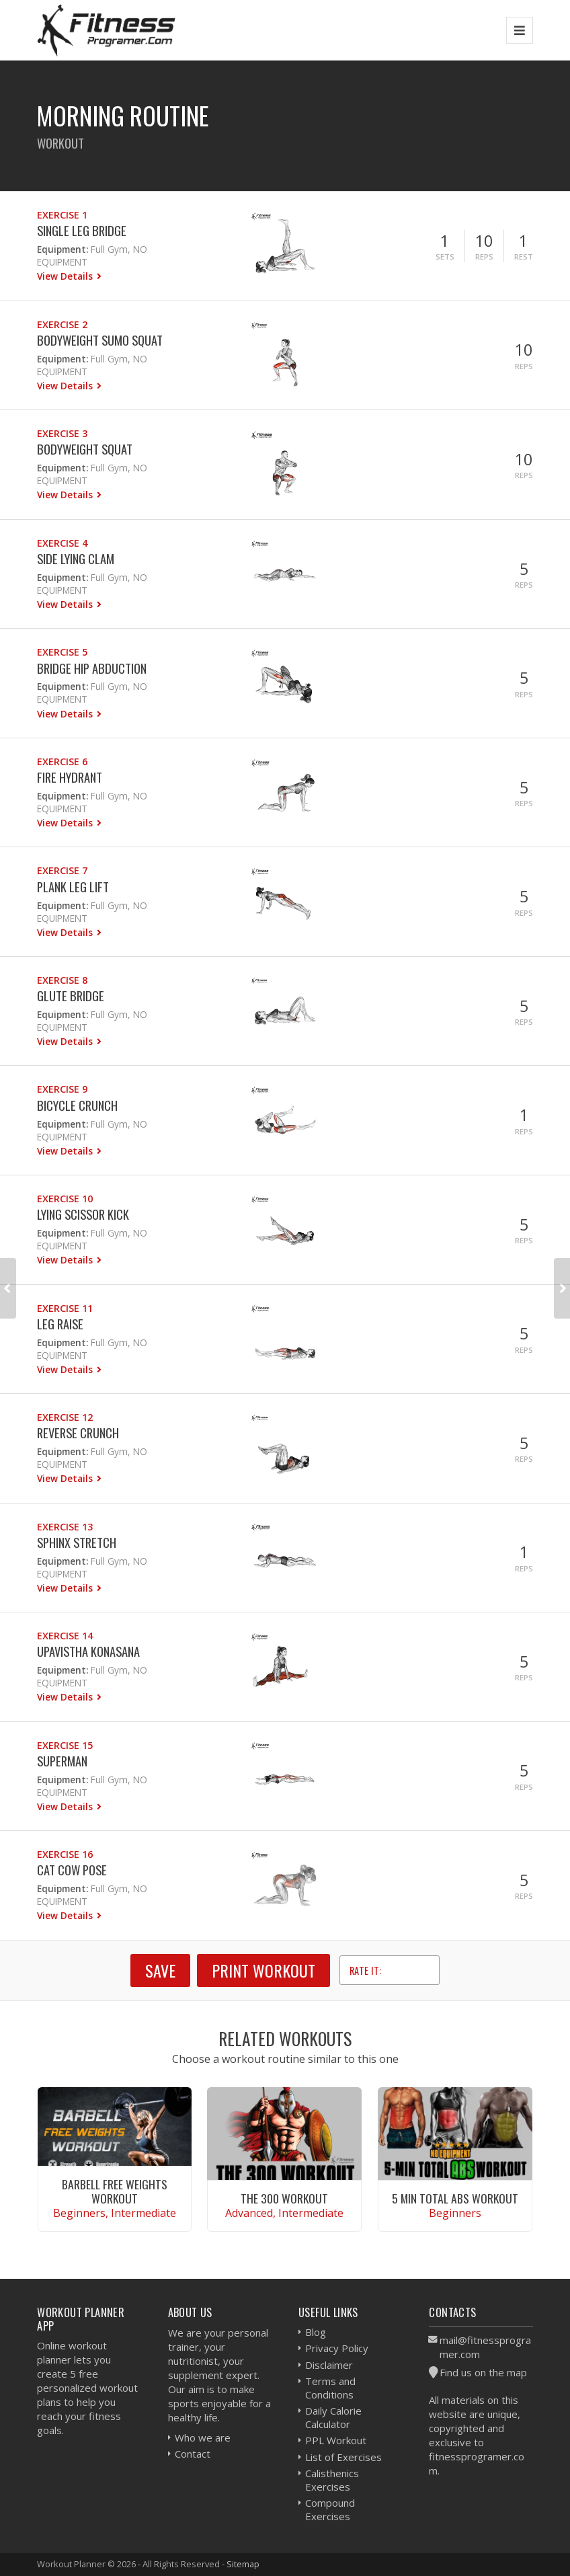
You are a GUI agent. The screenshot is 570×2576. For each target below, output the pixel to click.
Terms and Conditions (330, 2387)
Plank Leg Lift (73, 886)
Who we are (203, 2437)
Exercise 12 (65, 1417)
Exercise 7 (62, 870)
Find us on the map (483, 2372)
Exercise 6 (62, 761)
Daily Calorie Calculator (333, 2417)
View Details (66, 276)
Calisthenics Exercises (332, 2479)
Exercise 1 (62, 214)
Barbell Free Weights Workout (114, 2191)
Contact (192, 2453)
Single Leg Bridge (81, 230)
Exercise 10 (65, 1198)
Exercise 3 (62, 433)
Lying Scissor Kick (83, 1214)
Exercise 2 (62, 324)
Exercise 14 (65, 1635)
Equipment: (62, 249)
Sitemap (243, 2564)
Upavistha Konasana (88, 1651)
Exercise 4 (62, 543)
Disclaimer (329, 2365)
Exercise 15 (65, 1745)
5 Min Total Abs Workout (455, 2198)
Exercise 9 (62, 1089)
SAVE (160, 1970)
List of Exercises (343, 2457)
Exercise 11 (65, 1308)
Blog (315, 2332)
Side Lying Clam (75, 558)
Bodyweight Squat (84, 449)
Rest (523, 256)
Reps (484, 256)
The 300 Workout (284, 2198)
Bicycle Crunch (77, 1105)
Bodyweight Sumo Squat (100, 340)
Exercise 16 (65, 1854)
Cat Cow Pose (72, 1870)
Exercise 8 (62, 980)
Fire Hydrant (69, 777)
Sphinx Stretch (76, 1542)
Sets (445, 256)
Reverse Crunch (78, 1432)
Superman (62, 1761)
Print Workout (263, 1970)
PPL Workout (335, 2440)
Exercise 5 (62, 652)
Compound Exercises (330, 2509)
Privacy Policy (336, 2348)
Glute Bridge (70, 995)
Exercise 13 (65, 1526)
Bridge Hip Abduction (92, 668)
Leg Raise (60, 1324)
